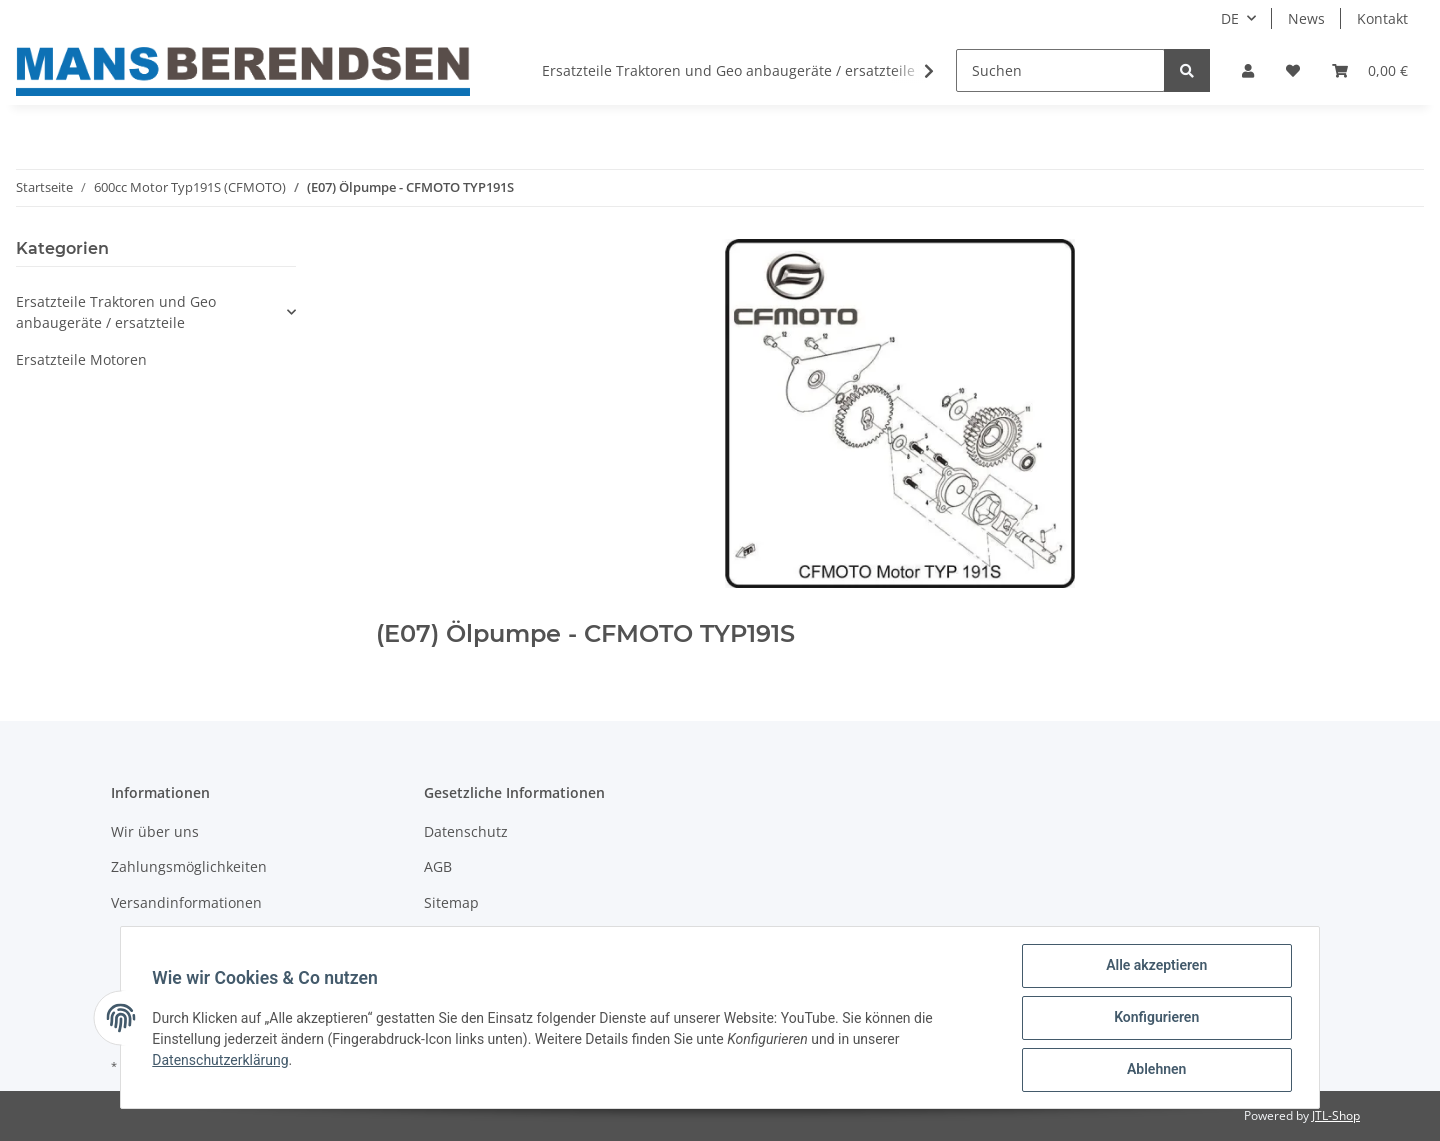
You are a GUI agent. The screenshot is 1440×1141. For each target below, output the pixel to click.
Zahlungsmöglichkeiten (189, 866)
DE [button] (1230, 18)
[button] (1248, 70)
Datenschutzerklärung (221, 1060)
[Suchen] (1060, 70)
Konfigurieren (1155, 1018)
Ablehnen (1155, 1070)
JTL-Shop (1336, 1115)
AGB (438, 866)
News (1306, 18)
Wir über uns (155, 831)
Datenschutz (466, 831)
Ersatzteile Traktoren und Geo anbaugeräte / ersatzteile (116, 312)
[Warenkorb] (1370, 70)
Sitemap (451, 902)
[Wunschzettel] (1293, 70)
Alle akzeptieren (1155, 966)
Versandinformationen (186, 902)
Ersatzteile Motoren (81, 359)
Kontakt (1382, 18)
